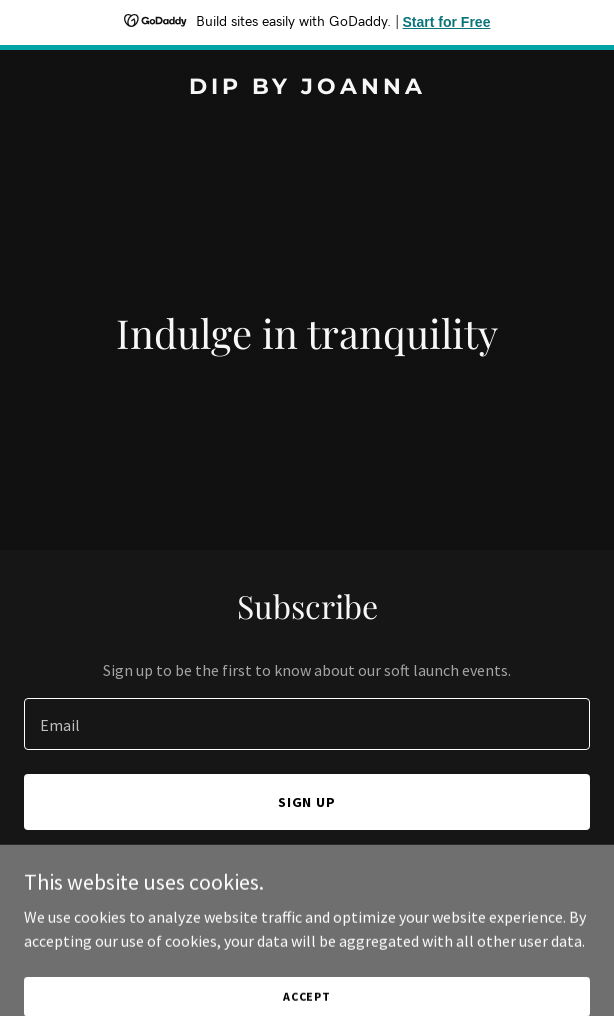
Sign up (307, 802)
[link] (307, 88)
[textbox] (307, 724)
